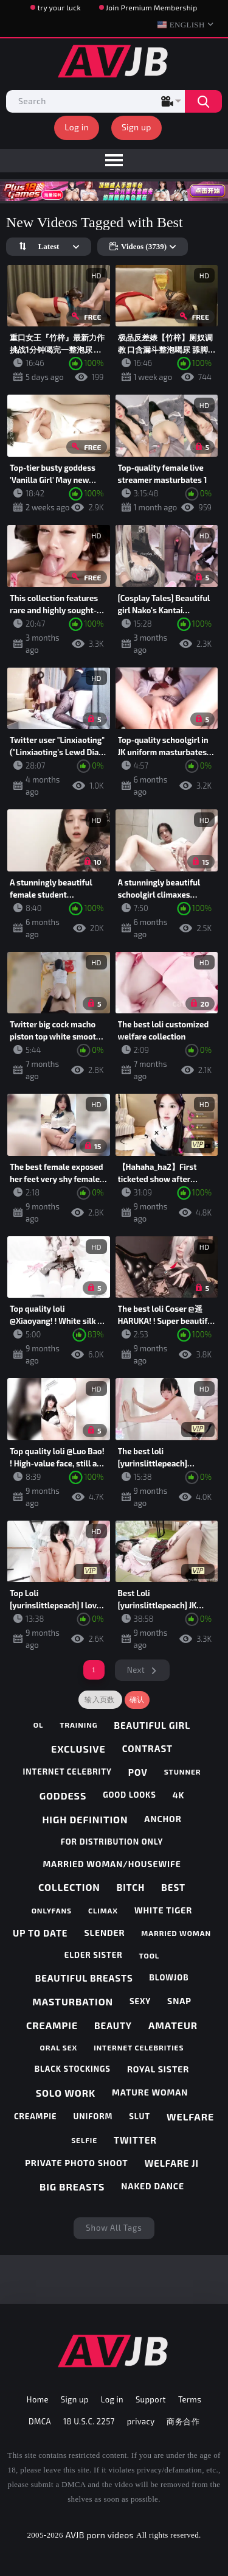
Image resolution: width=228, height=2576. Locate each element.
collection (69, 1887)
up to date (40, 1932)
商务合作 (183, 2421)
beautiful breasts (84, 1977)
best (173, 1887)
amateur (173, 2025)
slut (139, 2116)
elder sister (93, 1955)
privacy (141, 2421)
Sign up (136, 127)
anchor (162, 1819)
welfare (190, 2116)
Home (38, 2399)
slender (104, 1932)
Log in (76, 127)
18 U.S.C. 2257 (89, 2421)
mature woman (150, 2092)
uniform (92, 2116)
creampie (52, 2025)
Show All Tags (114, 2228)
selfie (84, 2140)
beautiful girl (152, 1725)
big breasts (72, 2186)
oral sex (59, 2047)
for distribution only (112, 1841)
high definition (85, 1819)
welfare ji (172, 2163)
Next (136, 1670)
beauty (113, 2025)
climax (103, 1910)
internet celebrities (139, 2047)
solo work (65, 2093)
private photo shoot (76, 2163)
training (78, 1724)
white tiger (163, 1910)
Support (151, 2399)
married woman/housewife (112, 1864)
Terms (189, 2399)
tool (149, 1955)
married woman (176, 1933)
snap (179, 2001)
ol (38, 1724)
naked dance (152, 2186)
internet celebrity (67, 1771)
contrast (147, 1748)
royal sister (158, 2069)
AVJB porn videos (100, 2535)
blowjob (169, 1977)
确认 (137, 1699)
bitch (131, 1887)
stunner (182, 1771)
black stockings (73, 2069)
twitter (135, 2139)
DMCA (40, 2421)
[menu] (114, 160)
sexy (140, 2001)
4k (179, 1795)
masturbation (72, 2001)
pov (138, 1772)
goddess (63, 1795)
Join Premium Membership (152, 7)
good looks (129, 1795)
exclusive (78, 1748)
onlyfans (52, 1910)
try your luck (58, 7)
